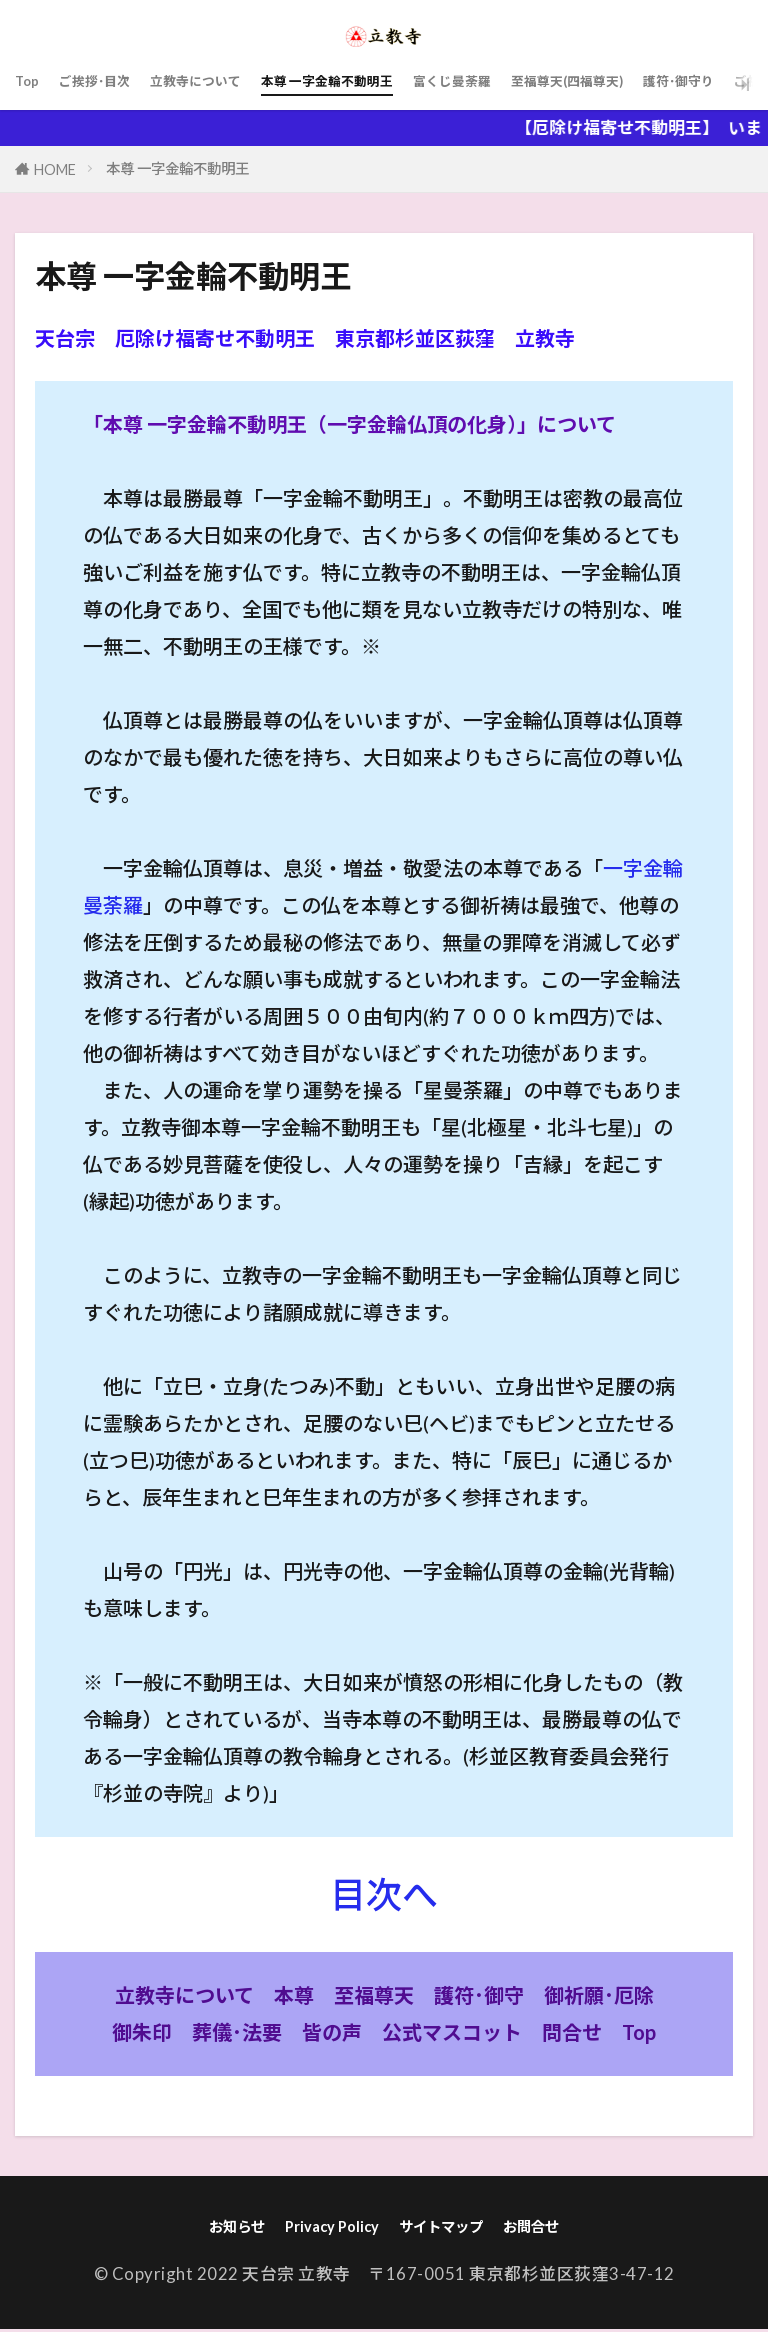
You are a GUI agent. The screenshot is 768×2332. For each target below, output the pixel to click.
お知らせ (216, 2228)
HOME (55, 169)
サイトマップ (447, 2228)
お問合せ (552, 2228)
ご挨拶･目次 (111, 83)
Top (30, 83)
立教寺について (237, 83)
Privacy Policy (323, 2228)
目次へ (384, 1894)
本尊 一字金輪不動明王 (402, 83)
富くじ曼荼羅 (560, 83)
